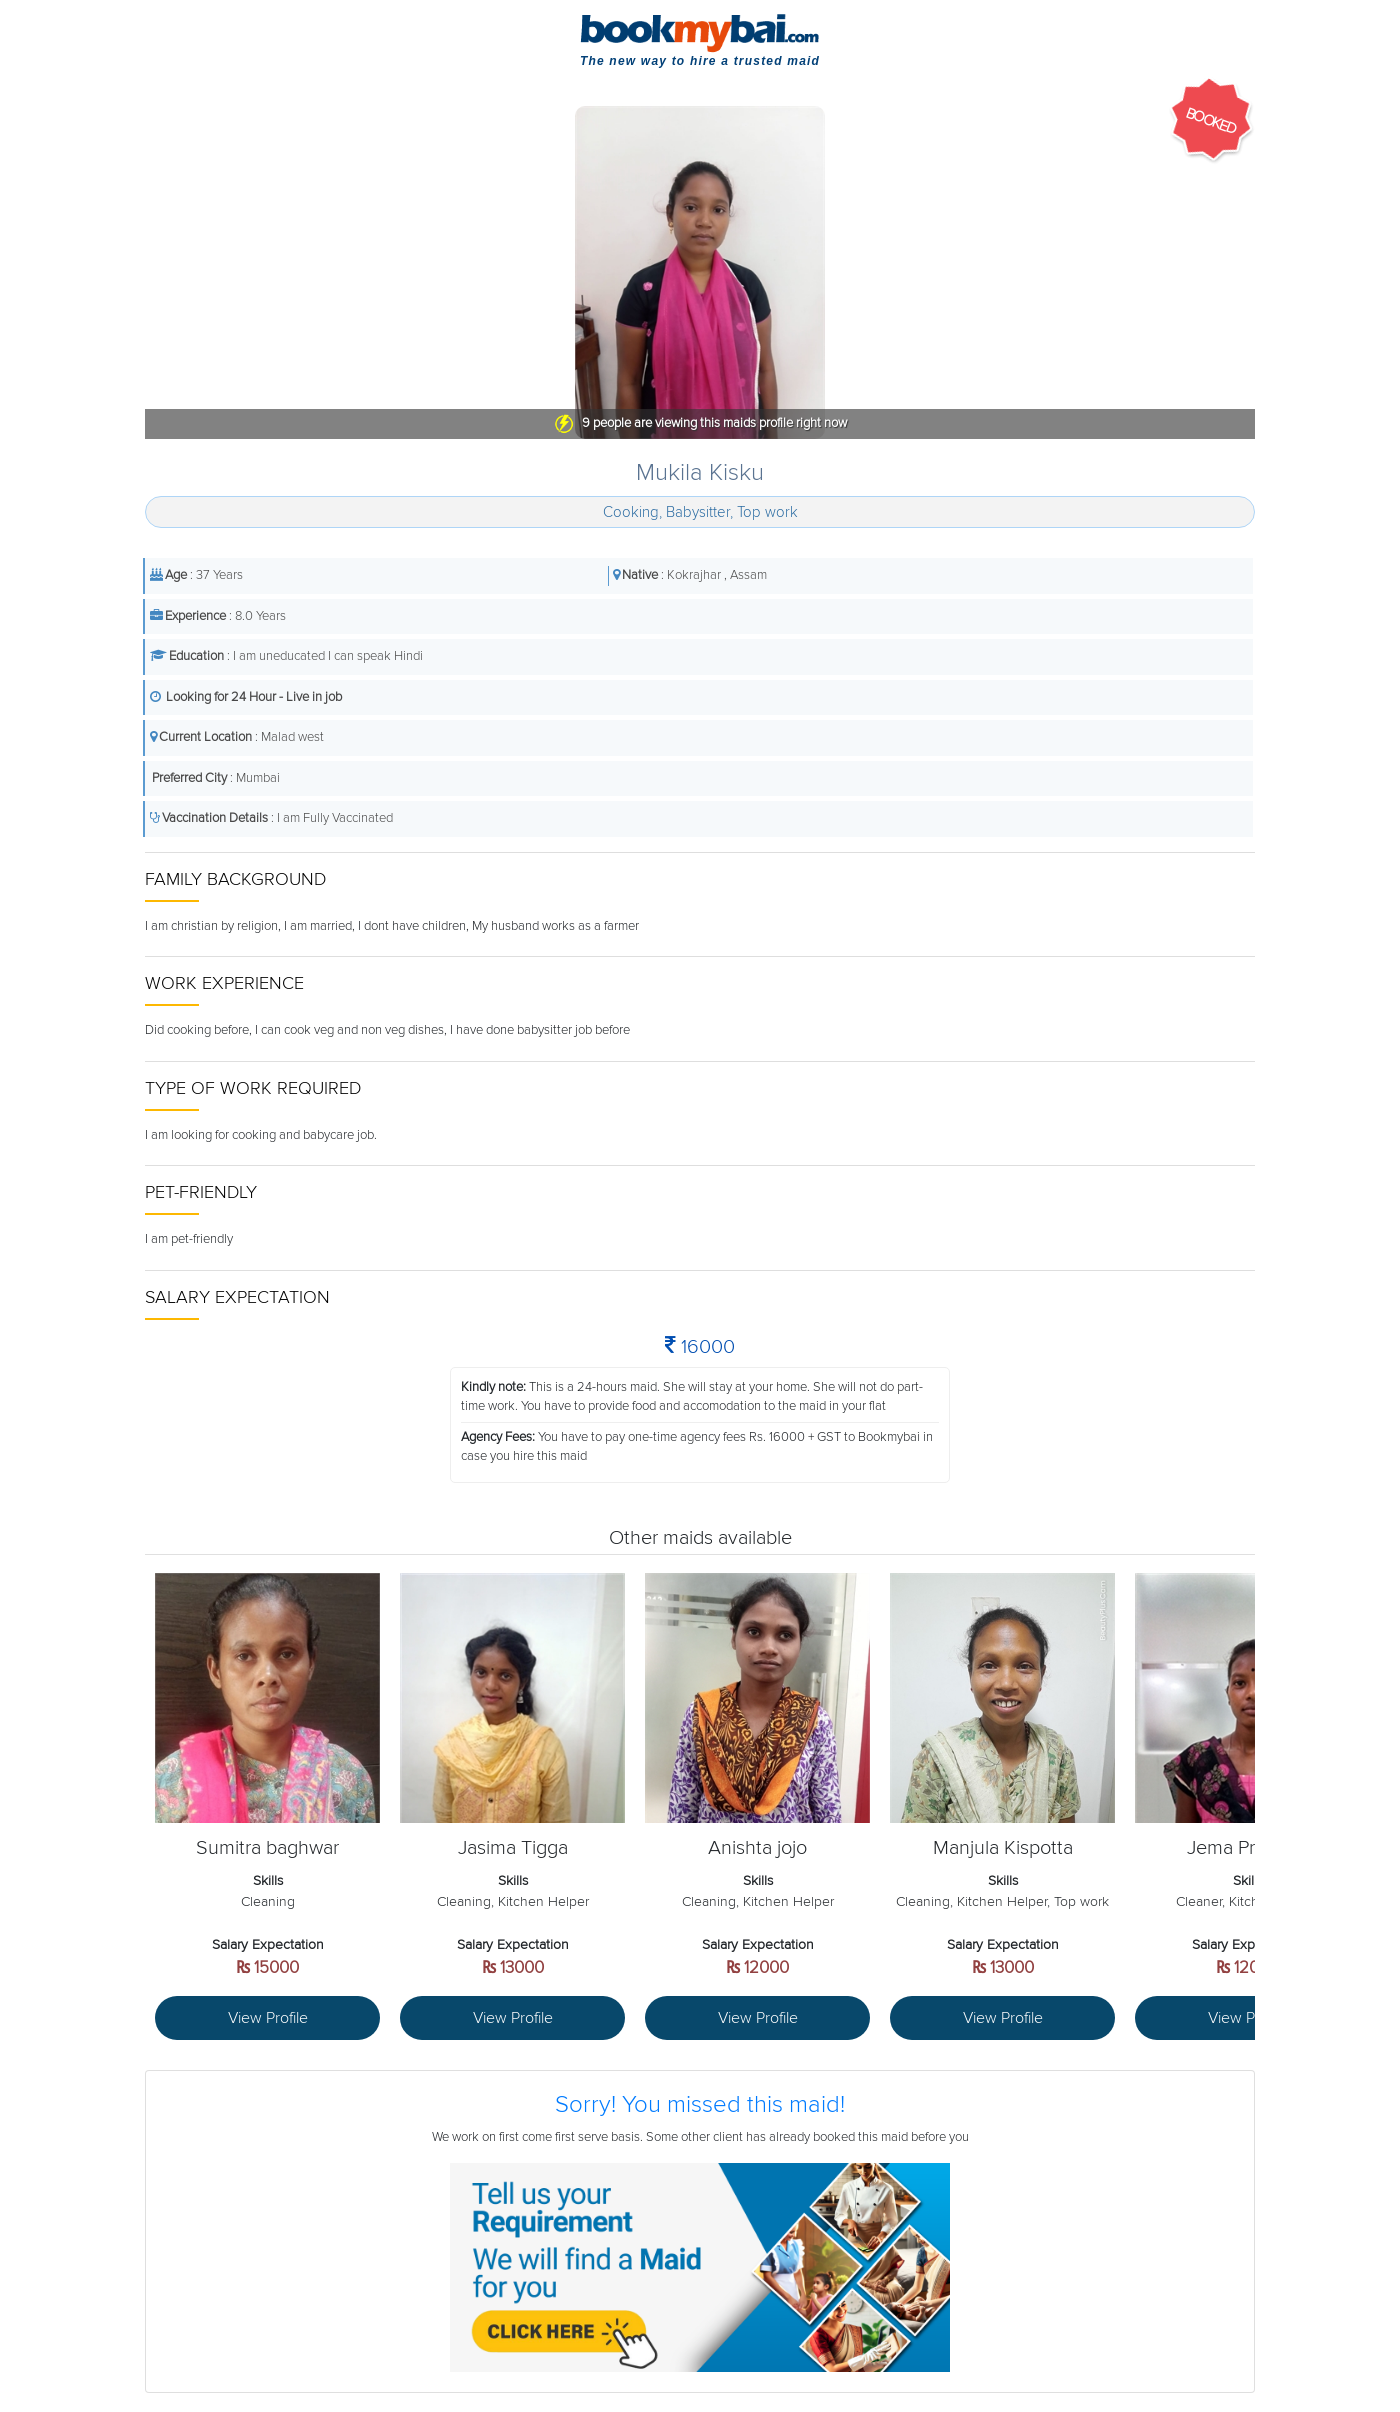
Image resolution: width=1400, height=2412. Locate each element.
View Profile (268, 2018)
